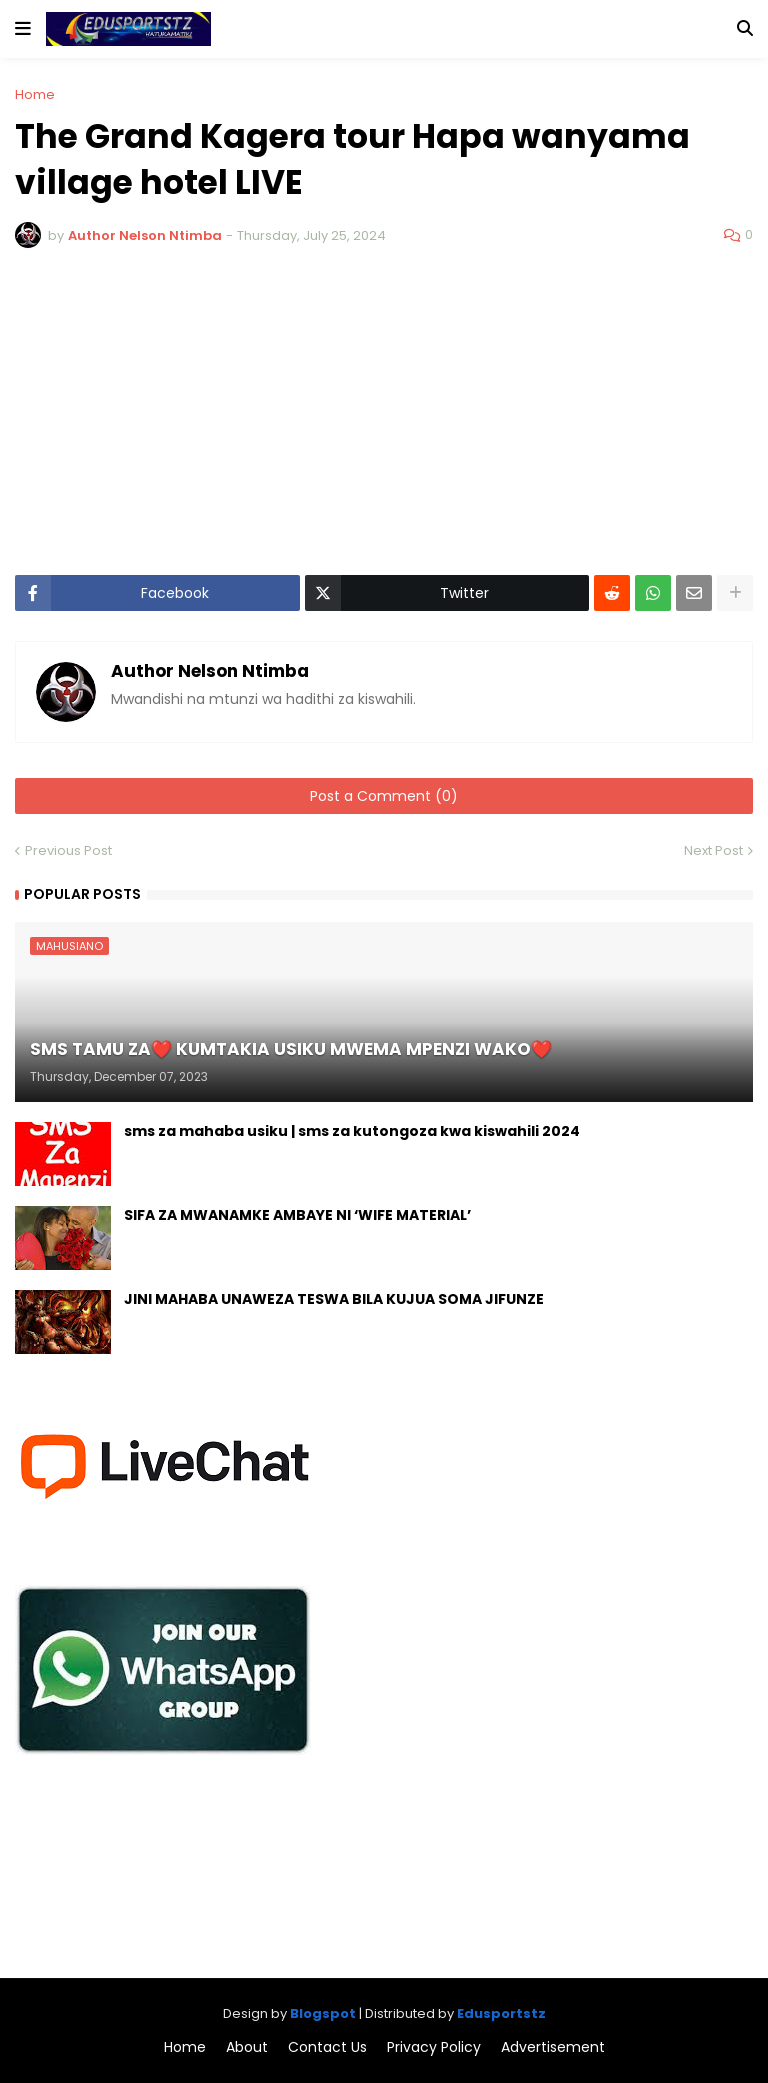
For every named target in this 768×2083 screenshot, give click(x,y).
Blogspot (323, 2013)
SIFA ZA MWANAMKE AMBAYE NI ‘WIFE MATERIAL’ (297, 1215)
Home (35, 94)
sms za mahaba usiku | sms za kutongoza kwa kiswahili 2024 (352, 1131)
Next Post (713, 850)
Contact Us (327, 2047)
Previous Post (68, 850)
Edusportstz (501, 2013)
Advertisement (553, 2047)
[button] (23, 29)
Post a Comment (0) (384, 796)
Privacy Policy (434, 2047)
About (247, 2047)
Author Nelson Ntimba (210, 672)
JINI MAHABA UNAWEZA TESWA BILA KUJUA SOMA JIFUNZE (334, 1299)
